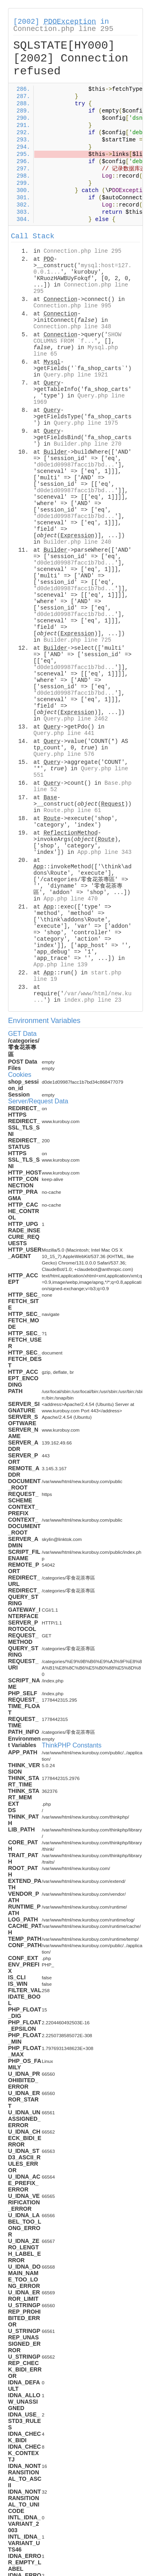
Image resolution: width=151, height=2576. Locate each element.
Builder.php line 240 (77, 542)
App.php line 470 (70, 899)
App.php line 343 (104, 852)
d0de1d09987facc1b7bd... (75, 465)
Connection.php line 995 (72, 306)
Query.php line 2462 (75, 719)
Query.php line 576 (63, 754)
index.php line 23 (93, 1000)
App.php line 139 (60, 965)
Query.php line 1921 (75, 375)
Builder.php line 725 (77, 640)
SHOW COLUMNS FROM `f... (77, 337)
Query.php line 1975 (86, 423)
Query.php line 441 (63, 733)
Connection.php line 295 (63, 29)
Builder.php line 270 (87, 444)
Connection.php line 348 (72, 326)
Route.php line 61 (72, 810)
